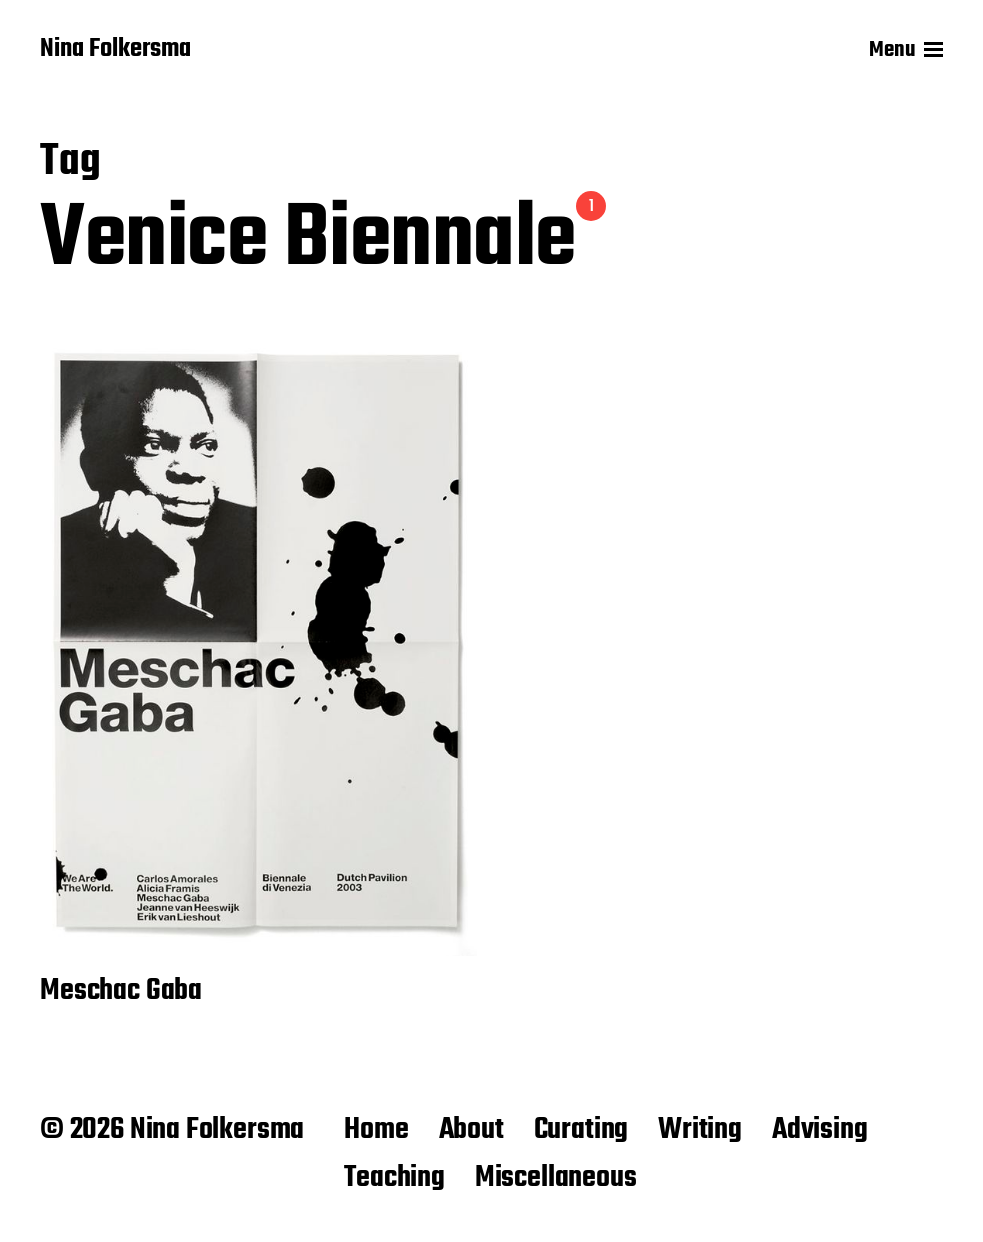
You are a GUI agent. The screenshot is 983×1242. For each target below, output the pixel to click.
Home (376, 1130)
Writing (700, 1130)
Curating (581, 1130)
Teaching (394, 1178)
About (471, 1130)
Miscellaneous (556, 1178)
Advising (820, 1130)
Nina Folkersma (115, 50)
